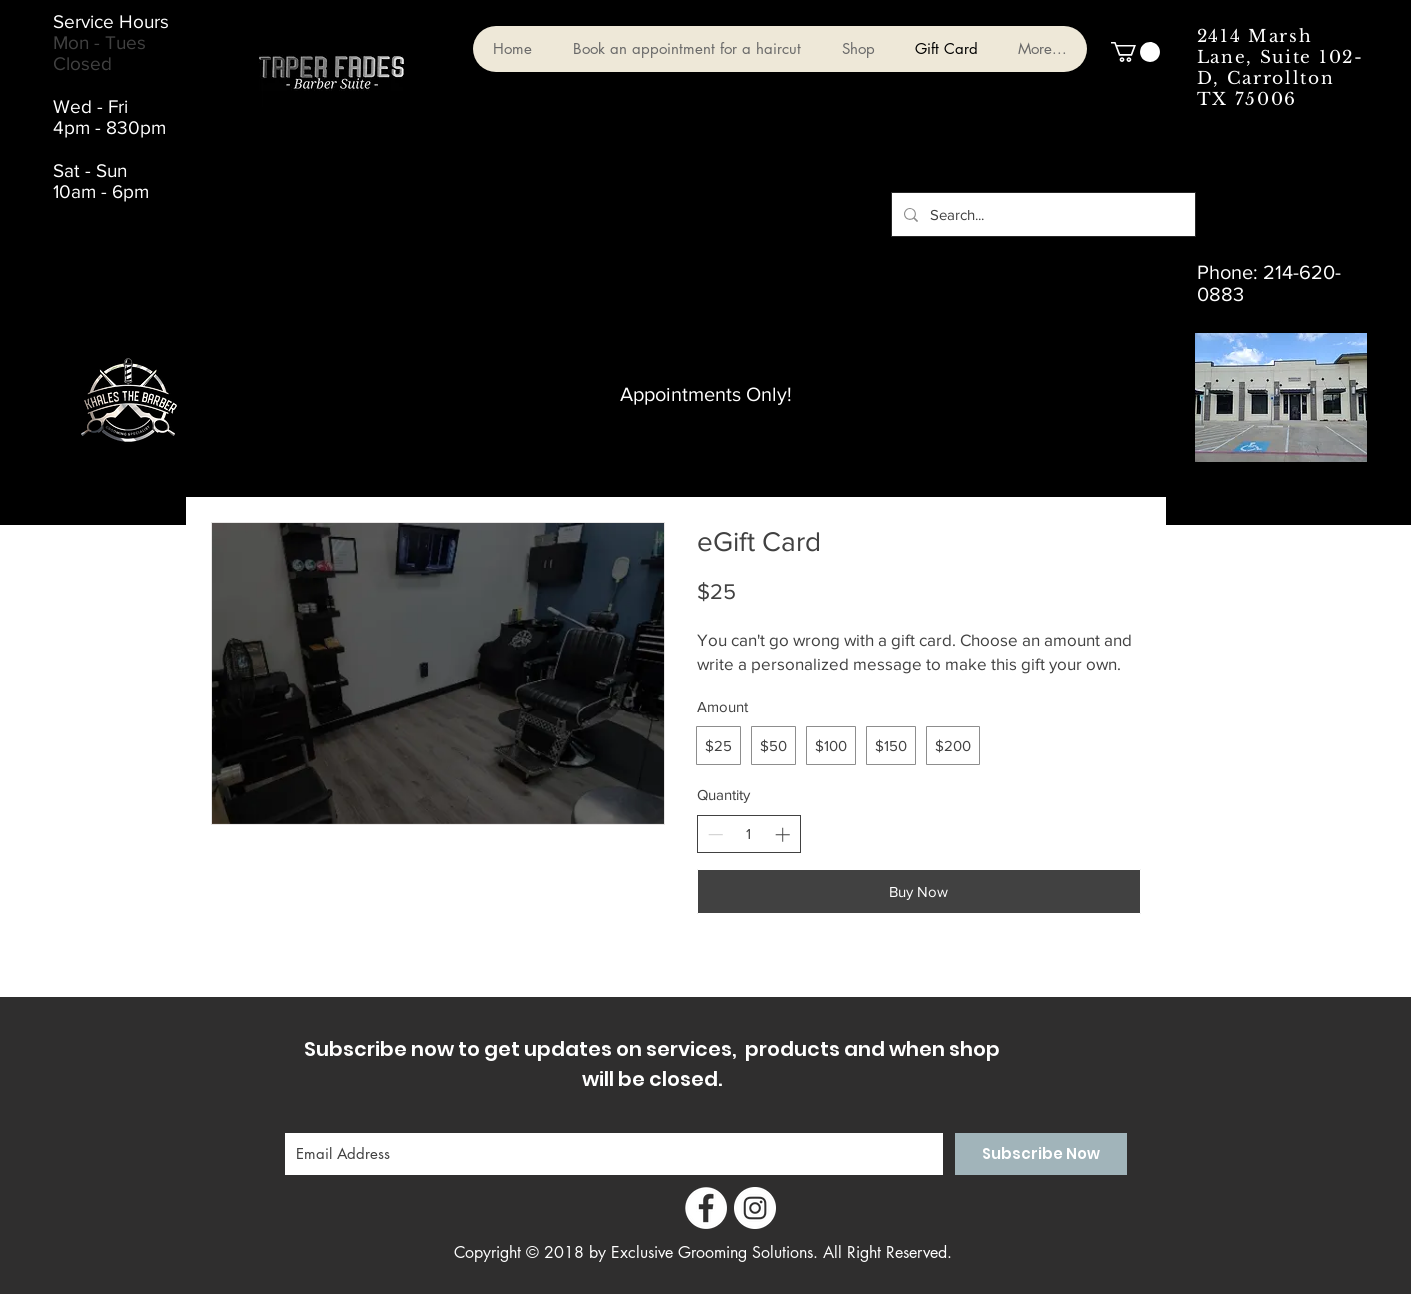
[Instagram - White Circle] (755, 1208)
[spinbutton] (748, 833)
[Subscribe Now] (1041, 1154)
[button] (1135, 52)
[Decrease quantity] (715, 834)
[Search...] (1041, 214)
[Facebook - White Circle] (706, 1208)
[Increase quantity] (782, 834)
